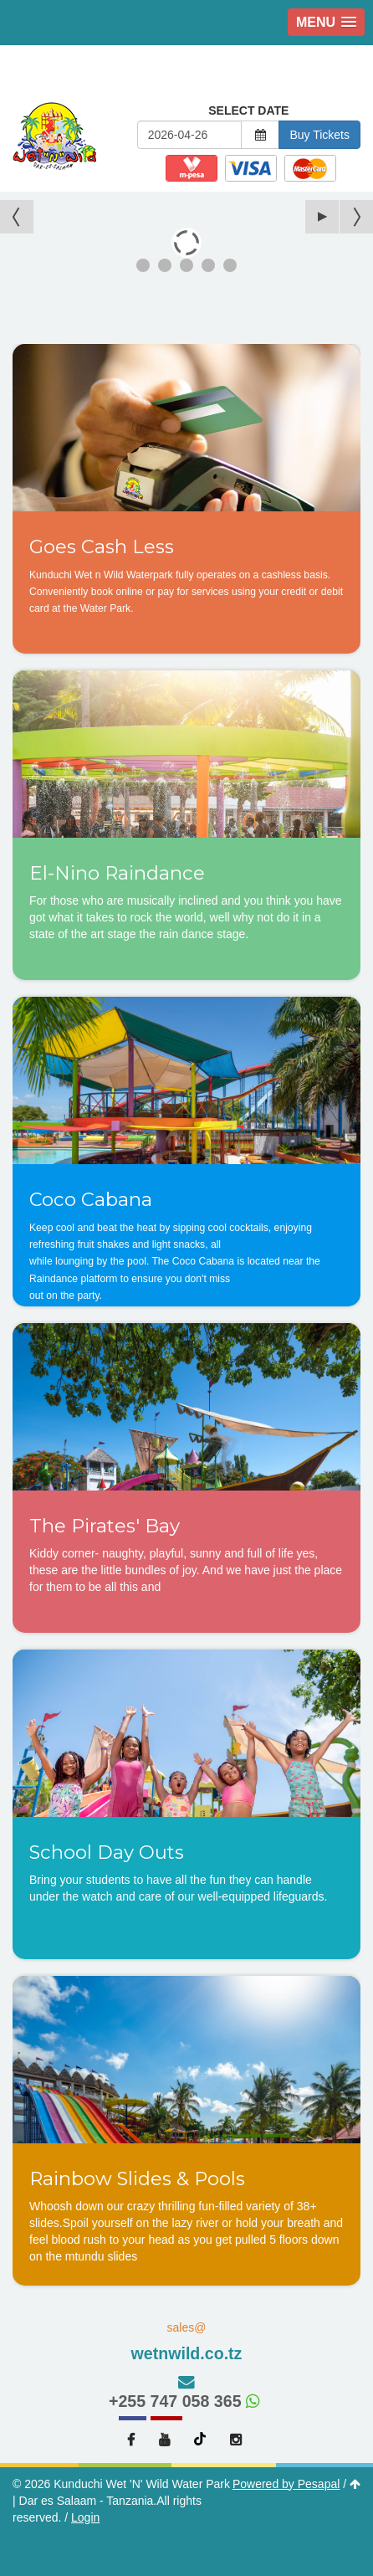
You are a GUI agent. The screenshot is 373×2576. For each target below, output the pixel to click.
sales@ (186, 2342)
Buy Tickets (319, 134)
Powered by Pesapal (286, 2484)
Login (85, 2517)
